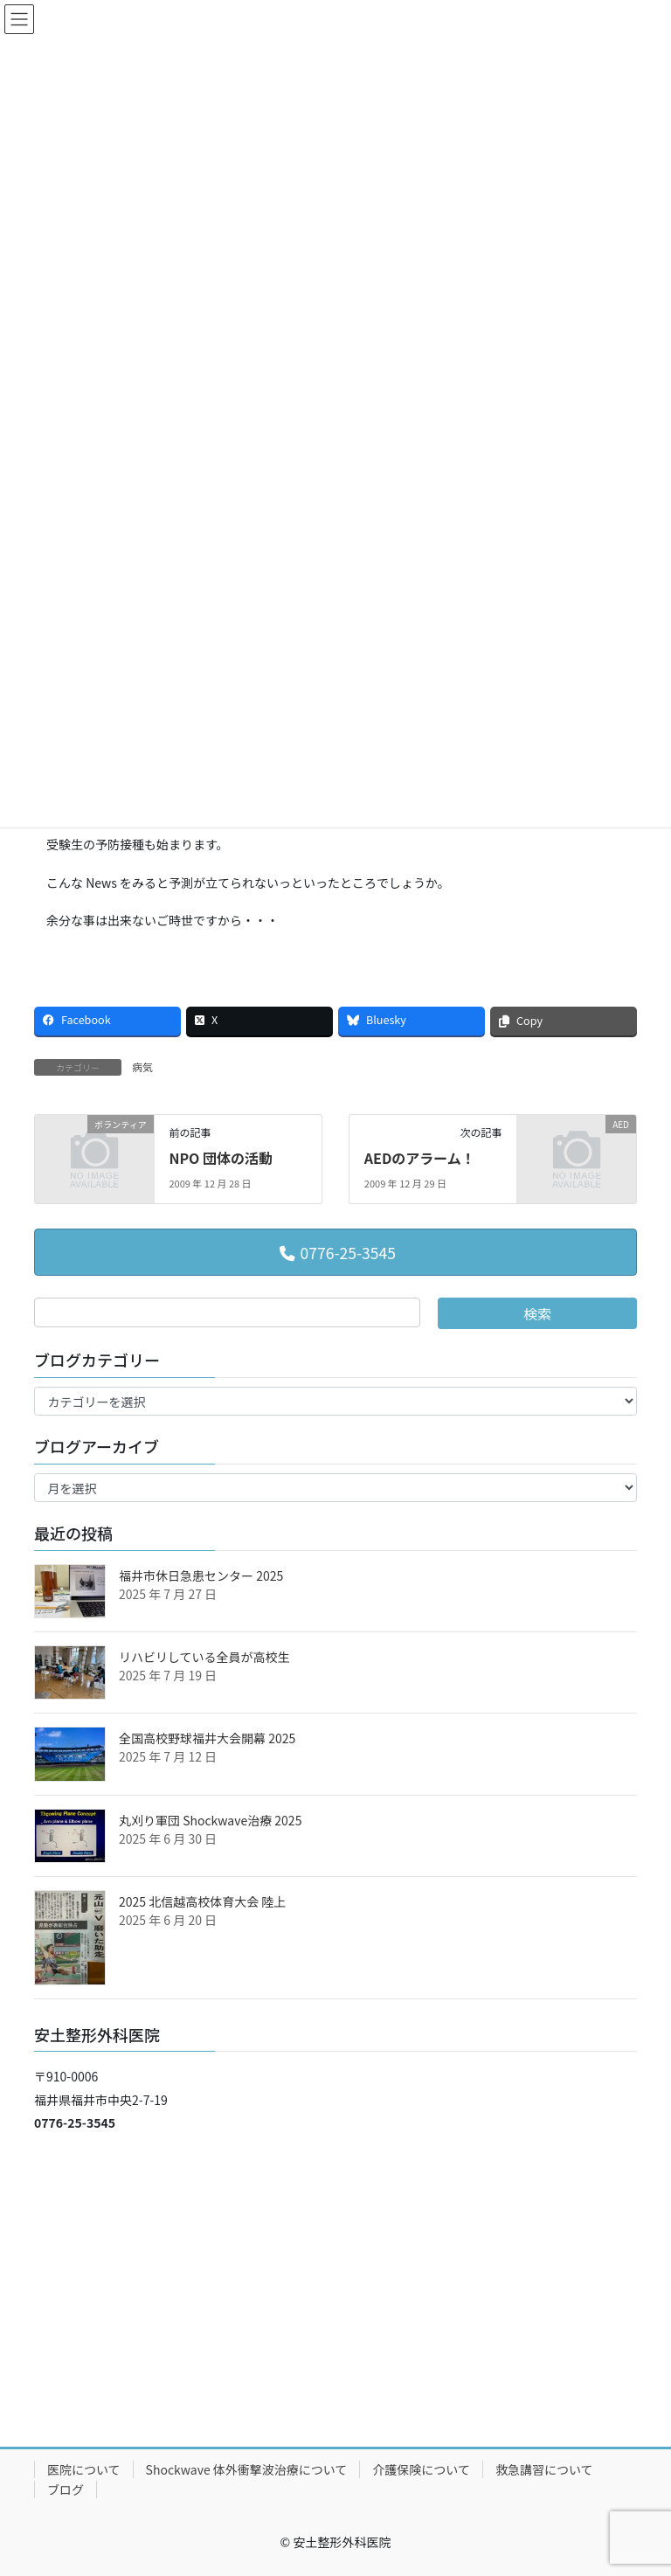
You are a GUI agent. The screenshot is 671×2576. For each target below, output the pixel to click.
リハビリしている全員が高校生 (204, 1656)
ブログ (65, 2489)
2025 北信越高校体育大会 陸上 (202, 1901)
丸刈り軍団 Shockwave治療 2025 (210, 1820)
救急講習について (544, 2469)
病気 (142, 1066)
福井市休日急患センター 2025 (201, 1575)
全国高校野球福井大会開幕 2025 (207, 1738)
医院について (84, 2469)
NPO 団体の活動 (221, 1157)
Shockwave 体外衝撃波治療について (247, 2469)
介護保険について (421, 2469)
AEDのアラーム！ (419, 1157)
